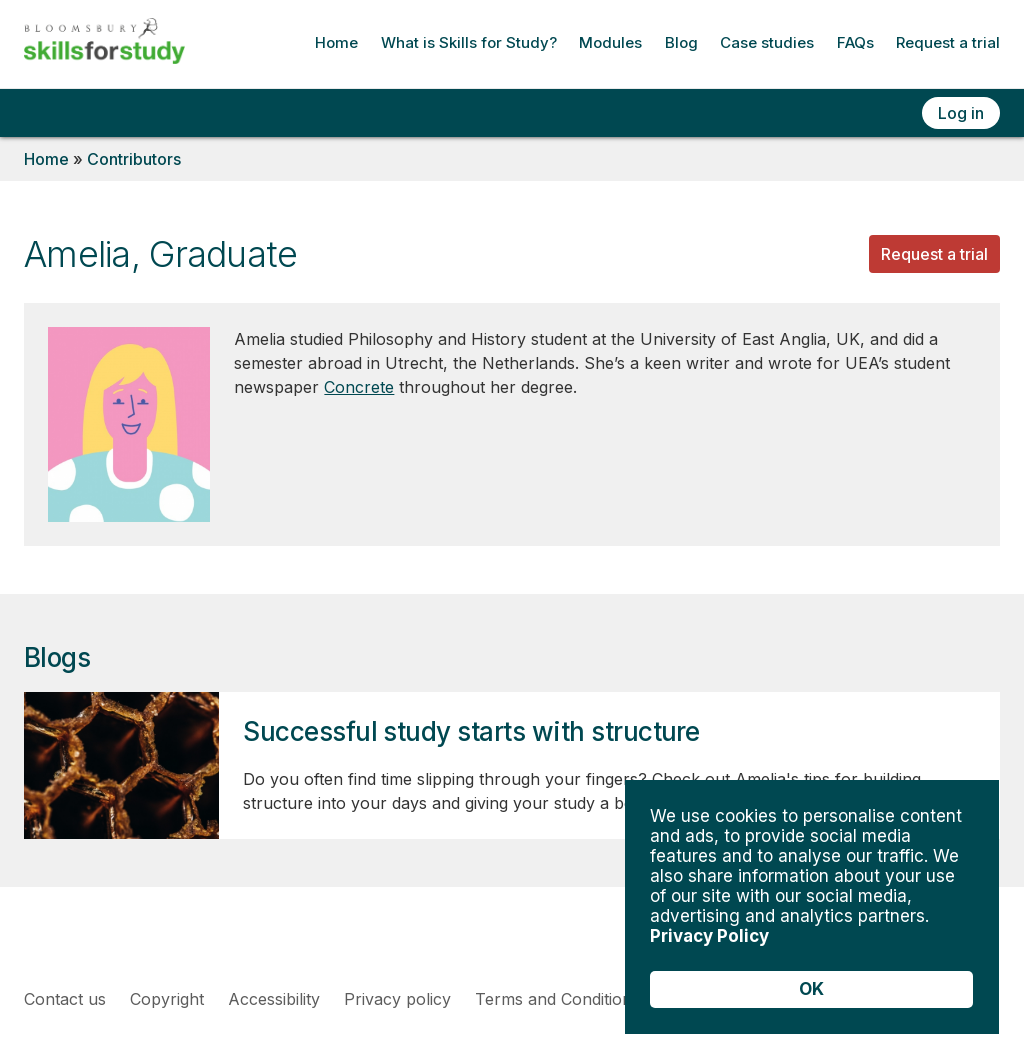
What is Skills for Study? (469, 42)
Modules (610, 42)
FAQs (855, 42)
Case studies (767, 42)
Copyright (167, 999)
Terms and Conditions (557, 999)
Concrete (359, 387)
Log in (961, 113)
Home (336, 42)
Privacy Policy (709, 936)
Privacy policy (397, 999)
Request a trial (948, 42)
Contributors (134, 159)
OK (811, 989)
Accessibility (274, 999)
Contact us (65, 999)
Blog (681, 42)
